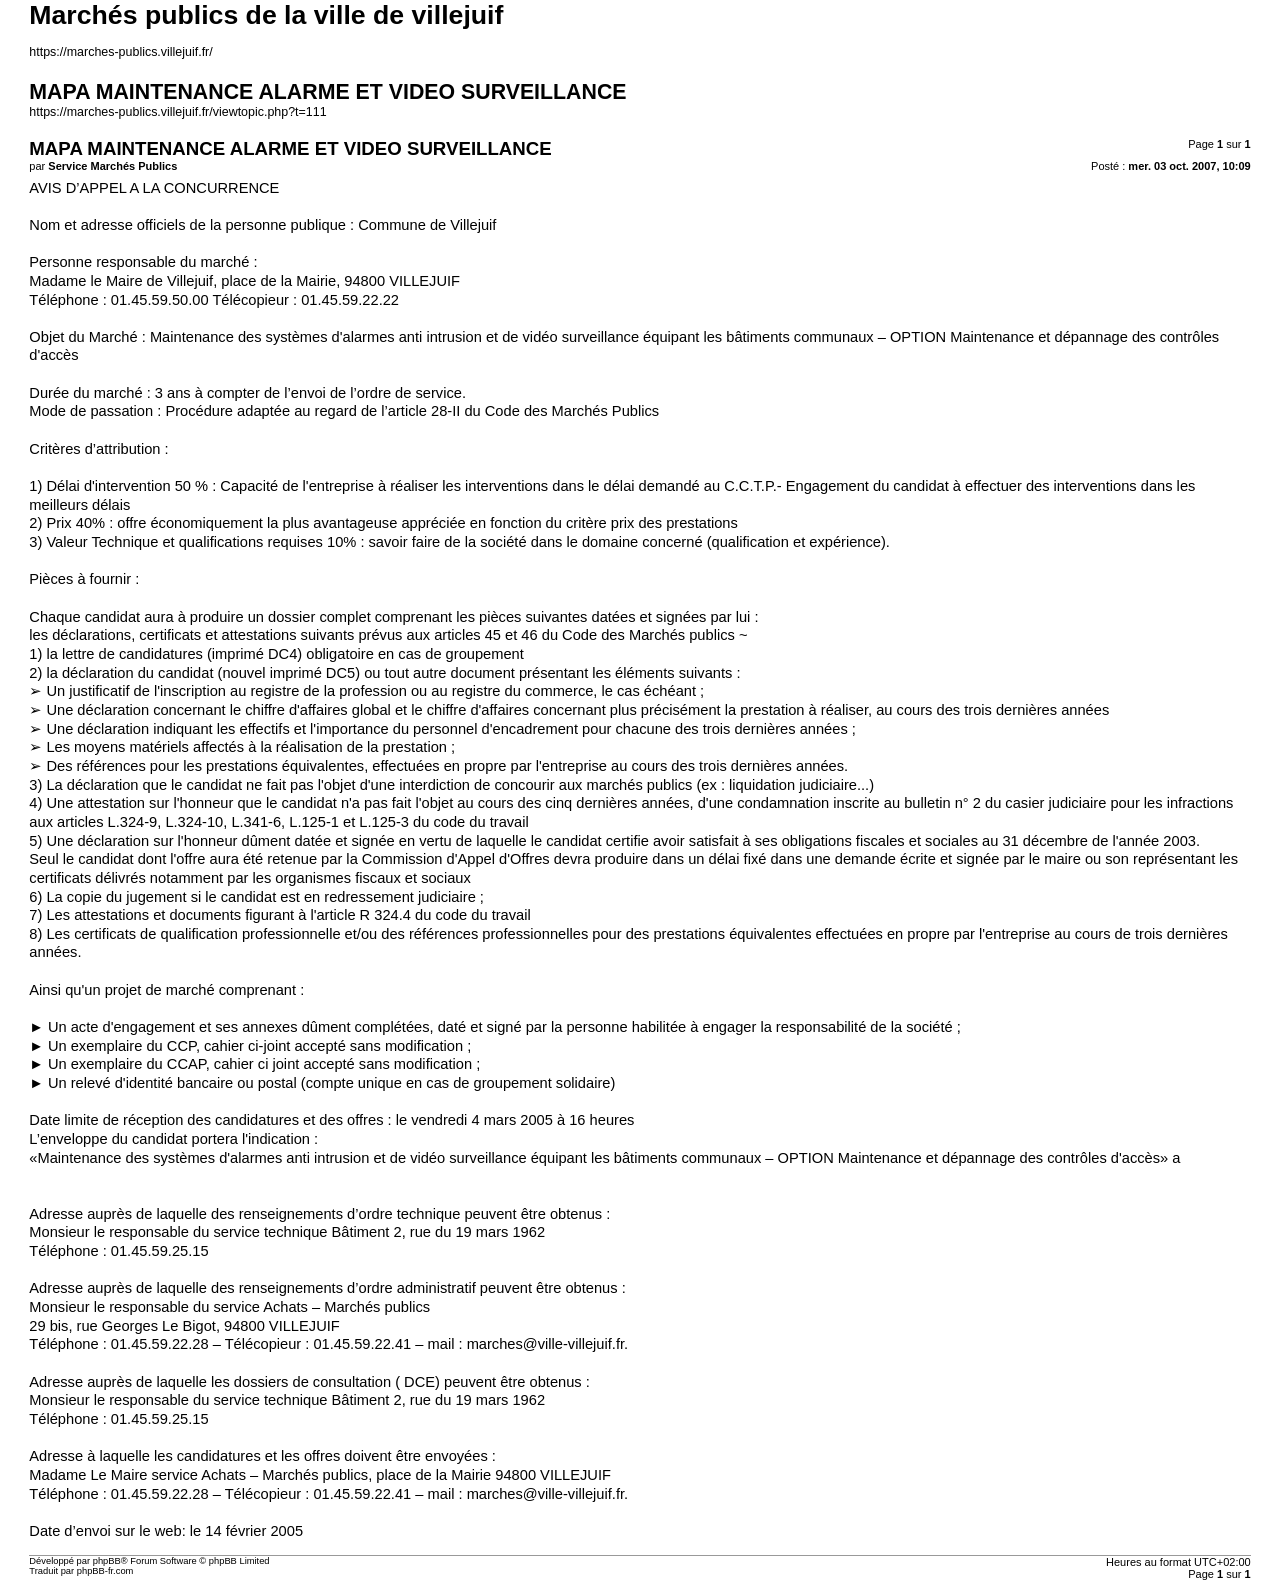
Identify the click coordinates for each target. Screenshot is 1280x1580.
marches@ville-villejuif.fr (545, 1344)
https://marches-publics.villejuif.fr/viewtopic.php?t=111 (177, 112)
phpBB (107, 1561)
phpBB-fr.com (105, 1571)
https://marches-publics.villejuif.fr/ (120, 52)
